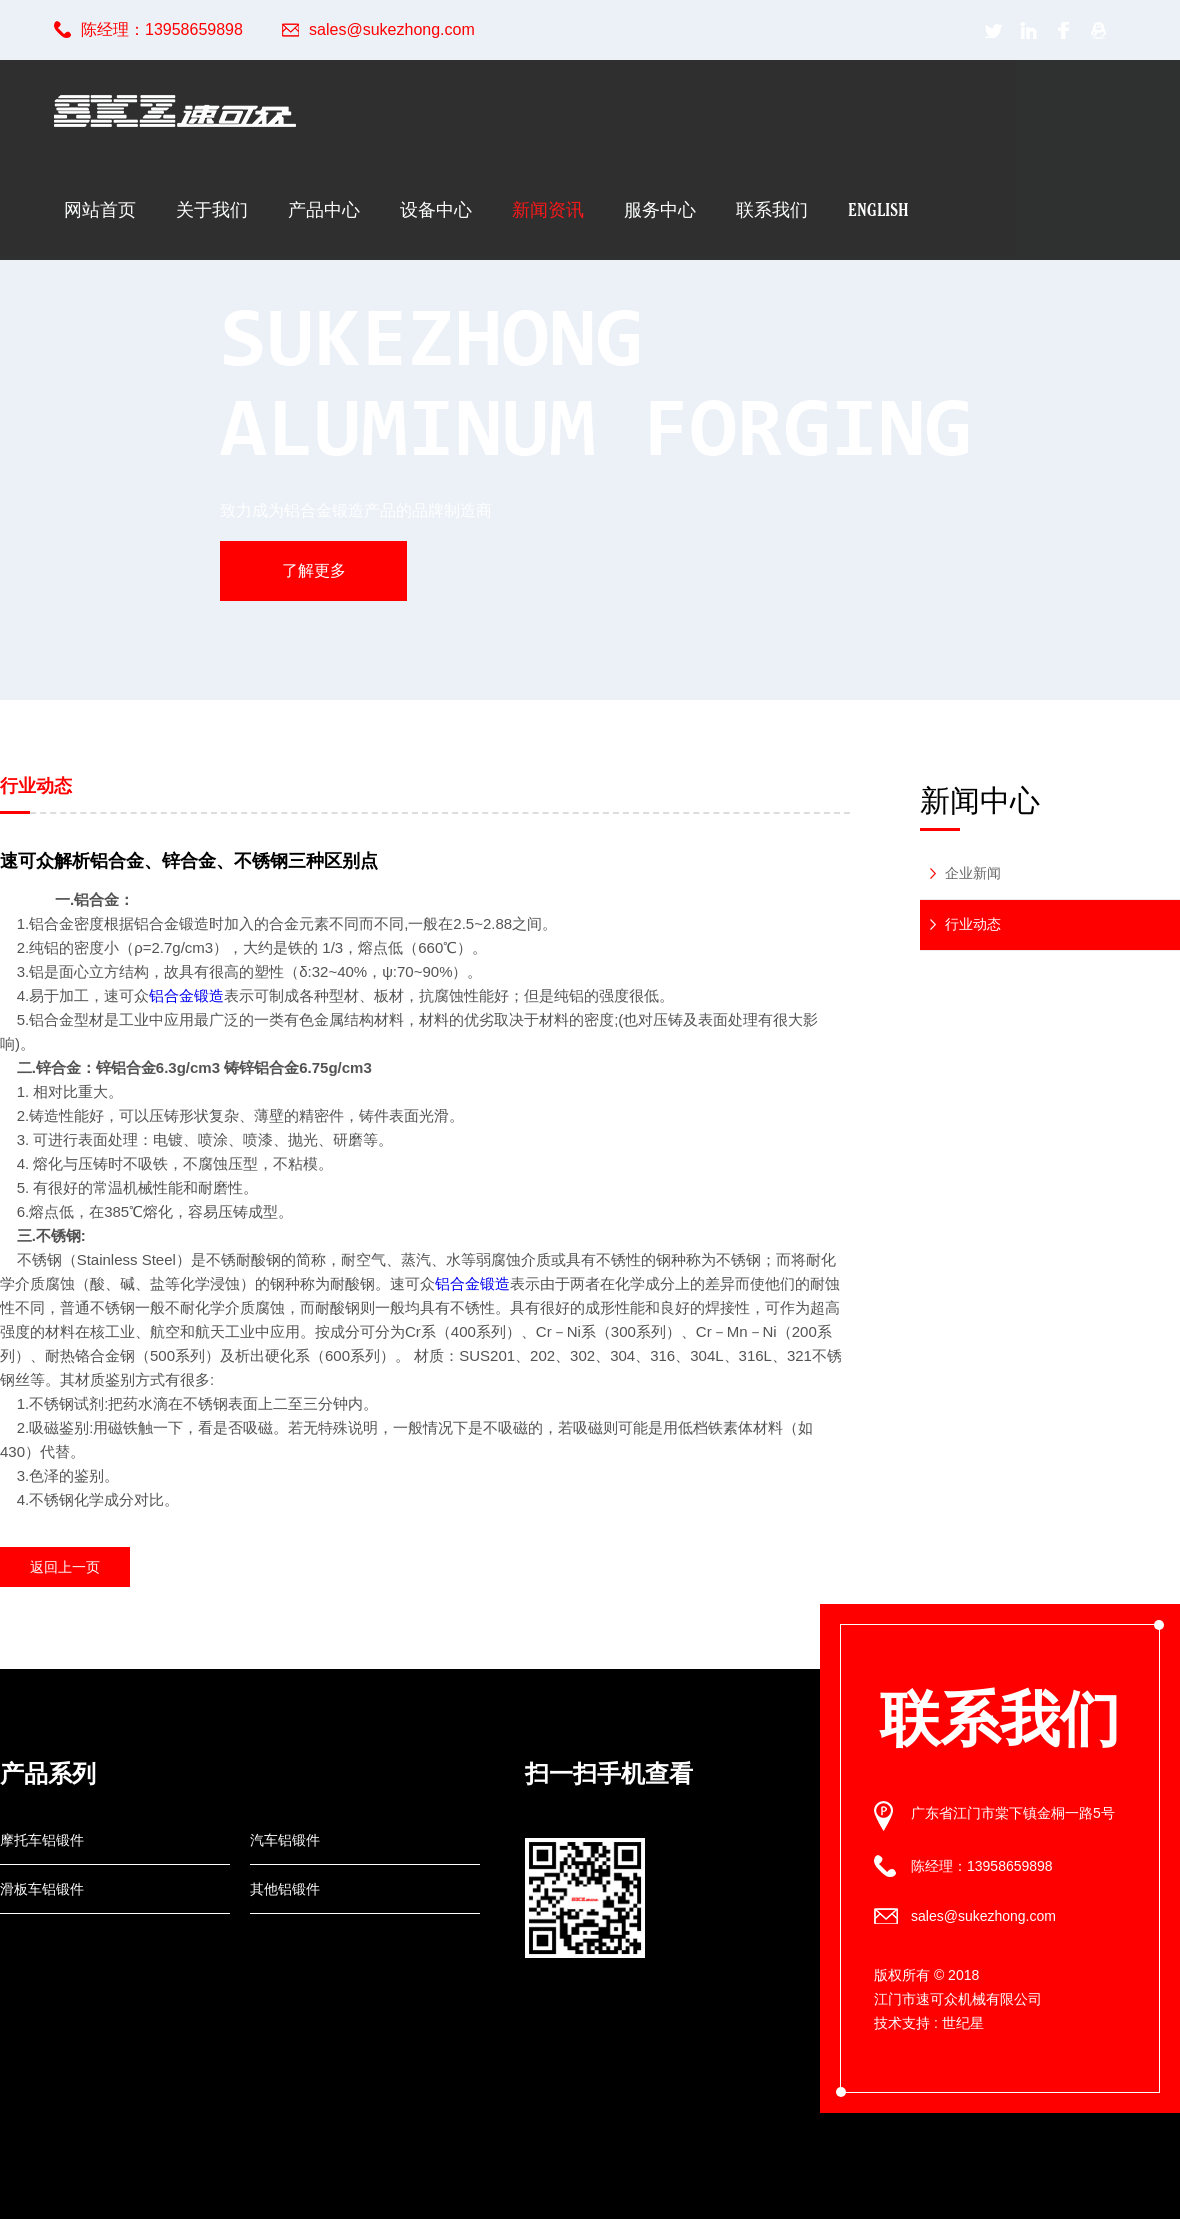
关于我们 (212, 209)
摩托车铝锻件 (42, 1840)
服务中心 (660, 209)
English (878, 209)
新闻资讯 (548, 209)
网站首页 (100, 209)
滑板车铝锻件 (42, 1889)
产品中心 (324, 209)
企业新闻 (973, 873)
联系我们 (772, 209)
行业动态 (973, 924)
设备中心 (436, 209)
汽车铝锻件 (285, 1840)
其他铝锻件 (285, 1889)
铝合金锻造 (186, 995)
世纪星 (963, 2023)
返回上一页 (65, 1567)
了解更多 (314, 570)
